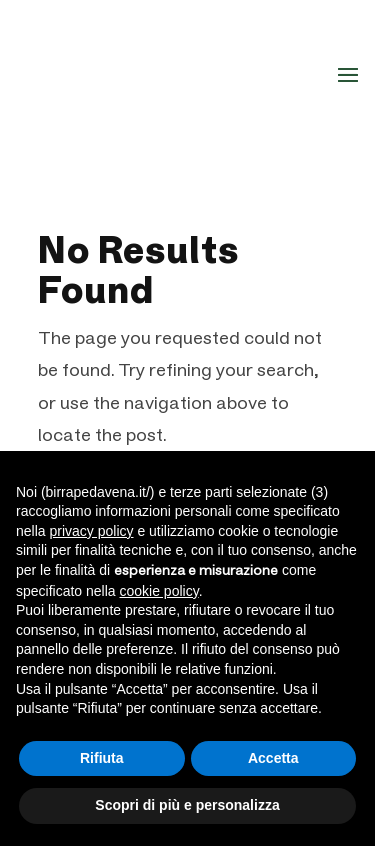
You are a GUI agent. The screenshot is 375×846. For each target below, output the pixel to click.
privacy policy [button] (91, 531)
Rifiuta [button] (102, 758)
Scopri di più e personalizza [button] (187, 805)
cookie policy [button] (159, 591)
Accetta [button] (273, 758)
